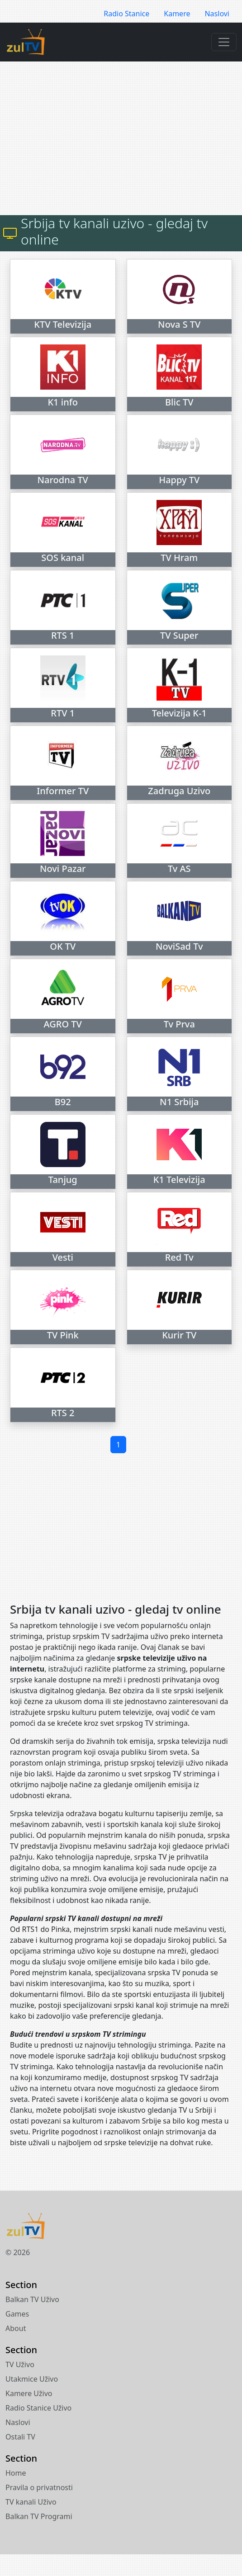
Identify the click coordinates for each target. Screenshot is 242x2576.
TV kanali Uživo (31, 2502)
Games (17, 2314)
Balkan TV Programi (38, 2516)
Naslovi (216, 14)
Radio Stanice (126, 14)
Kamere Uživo (28, 2393)
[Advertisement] (126, 138)
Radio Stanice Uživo (38, 2408)
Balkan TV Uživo (32, 2299)
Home (15, 2473)
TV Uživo (19, 2364)
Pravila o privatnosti (39, 2487)
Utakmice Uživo (31, 2379)
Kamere (177, 14)
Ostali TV (20, 2437)
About (15, 2328)
